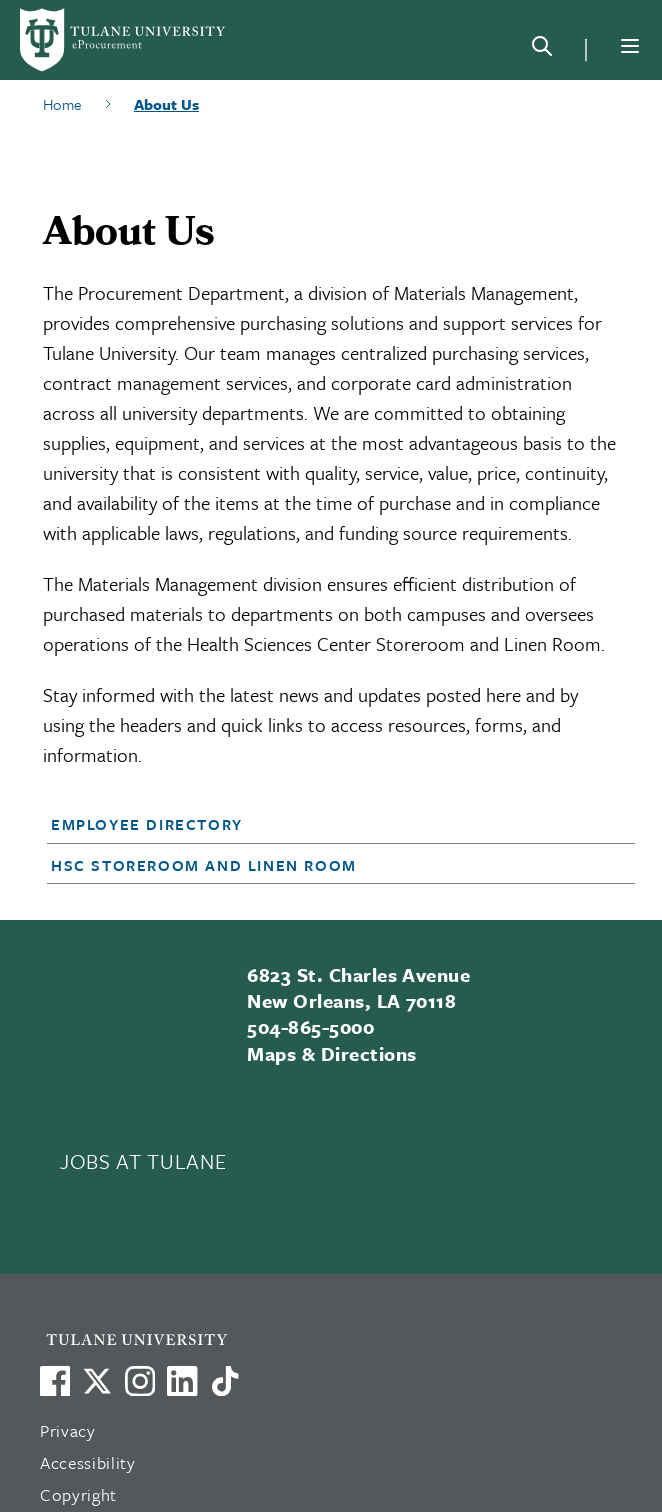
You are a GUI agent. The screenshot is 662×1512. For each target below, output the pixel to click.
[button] (317, 824)
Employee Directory (147, 824)
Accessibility (88, 1462)
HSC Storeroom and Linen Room (204, 865)
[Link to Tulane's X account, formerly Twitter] (97, 1381)
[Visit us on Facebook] (55, 1381)
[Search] (542, 50)
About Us (166, 104)
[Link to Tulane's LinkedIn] (182, 1381)
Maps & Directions (331, 1053)
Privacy (68, 1430)
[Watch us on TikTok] (225, 1381)
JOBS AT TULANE (143, 1161)
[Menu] (630, 46)
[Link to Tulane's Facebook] (140, 1381)
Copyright (78, 1494)
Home (62, 104)
